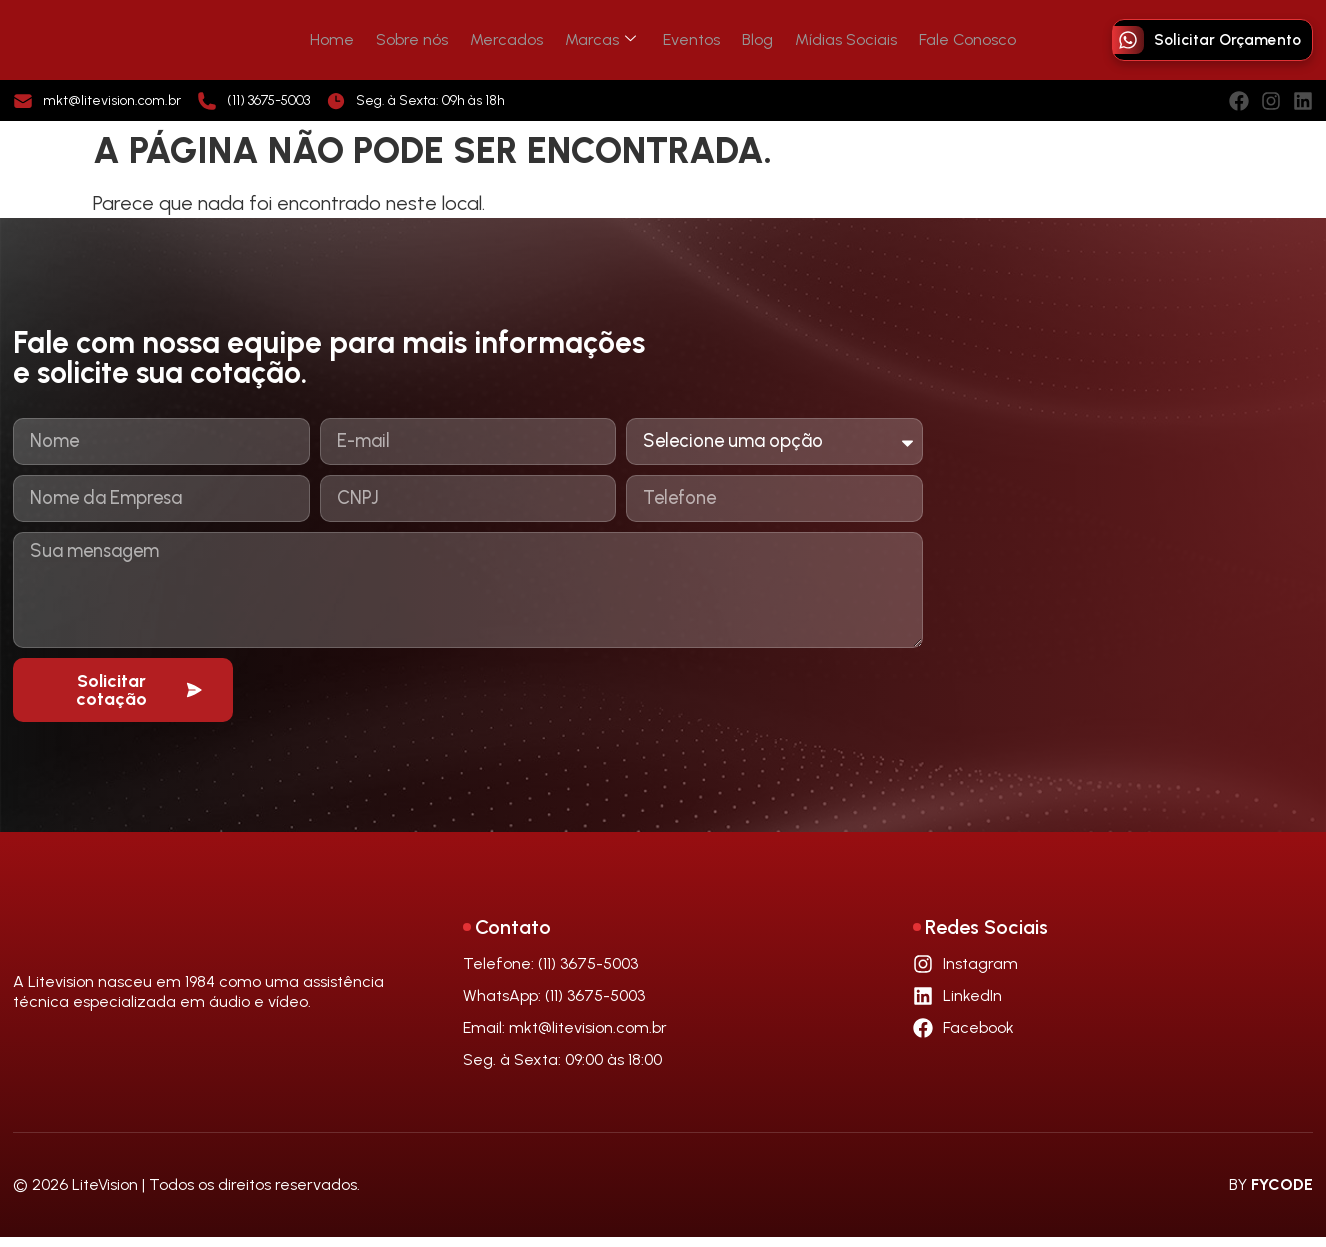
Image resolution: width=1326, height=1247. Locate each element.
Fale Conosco (947, 39)
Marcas (603, 39)
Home (353, 39)
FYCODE (1282, 1194)
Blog (749, 39)
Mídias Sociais (832, 39)
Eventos (689, 39)
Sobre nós (427, 39)
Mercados (515, 39)
